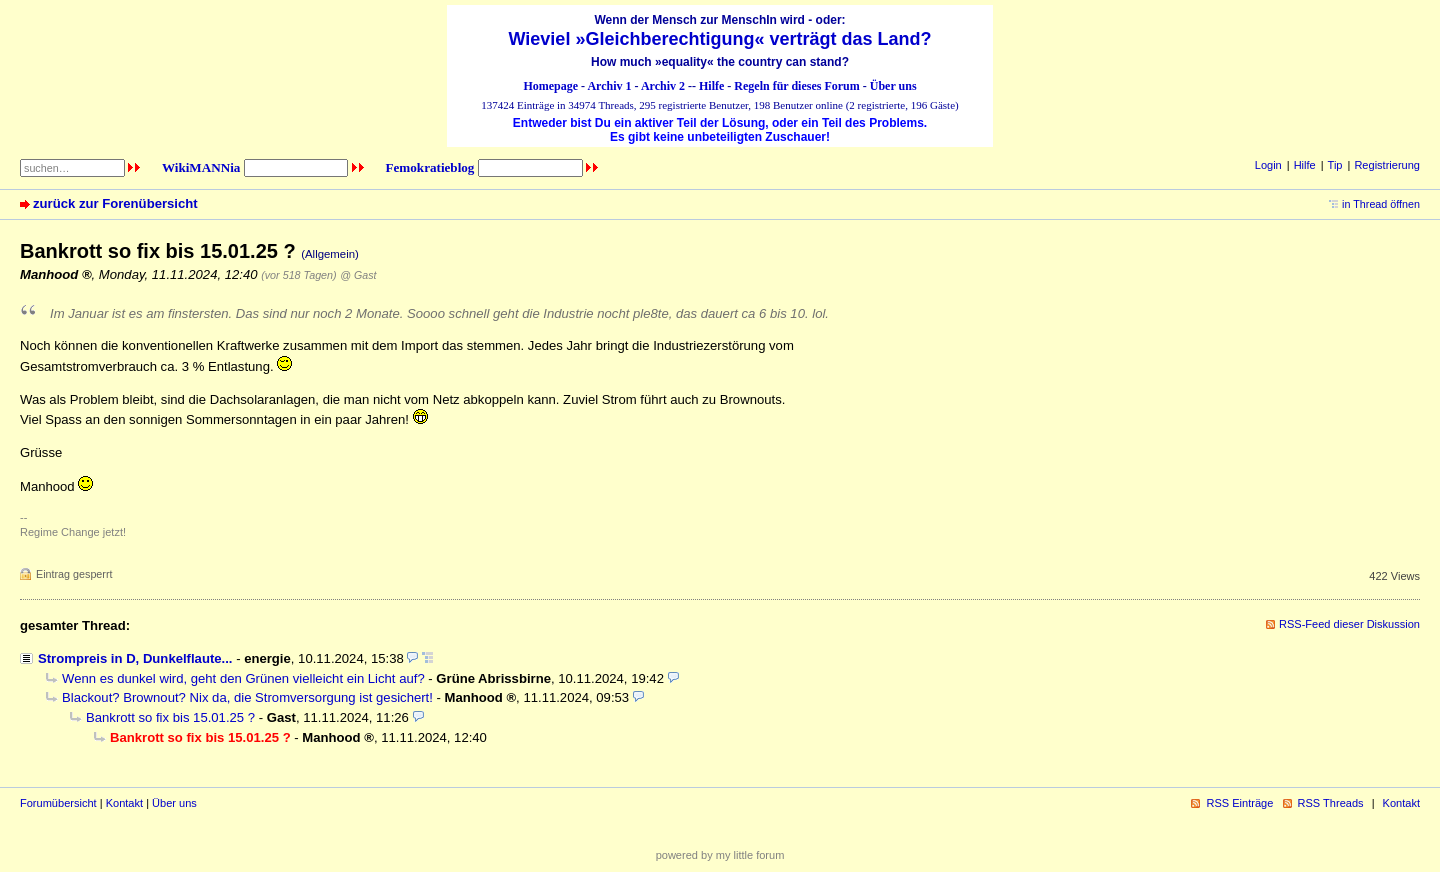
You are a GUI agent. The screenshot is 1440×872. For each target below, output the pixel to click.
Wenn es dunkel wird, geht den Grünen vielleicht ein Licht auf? (243, 678)
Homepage (550, 86)
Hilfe (711, 86)
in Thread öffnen (1381, 204)
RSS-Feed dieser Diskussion (1349, 624)
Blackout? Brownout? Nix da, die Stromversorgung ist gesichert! (247, 697)
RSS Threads (1331, 803)
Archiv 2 (663, 86)
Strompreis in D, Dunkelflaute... (135, 658)
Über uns (893, 86)
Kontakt (124, 803)
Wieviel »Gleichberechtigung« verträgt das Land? (720, 39)
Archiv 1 (609, 86)
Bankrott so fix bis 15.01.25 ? (170, 717)
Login (1268, 165)
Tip (1335, 165)
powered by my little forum (720, 855)
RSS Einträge (1239, 803)
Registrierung (1387, 165)
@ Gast (358, 275)
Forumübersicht (58, 803)
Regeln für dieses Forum (796, 86)
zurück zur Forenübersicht (115, 203)
